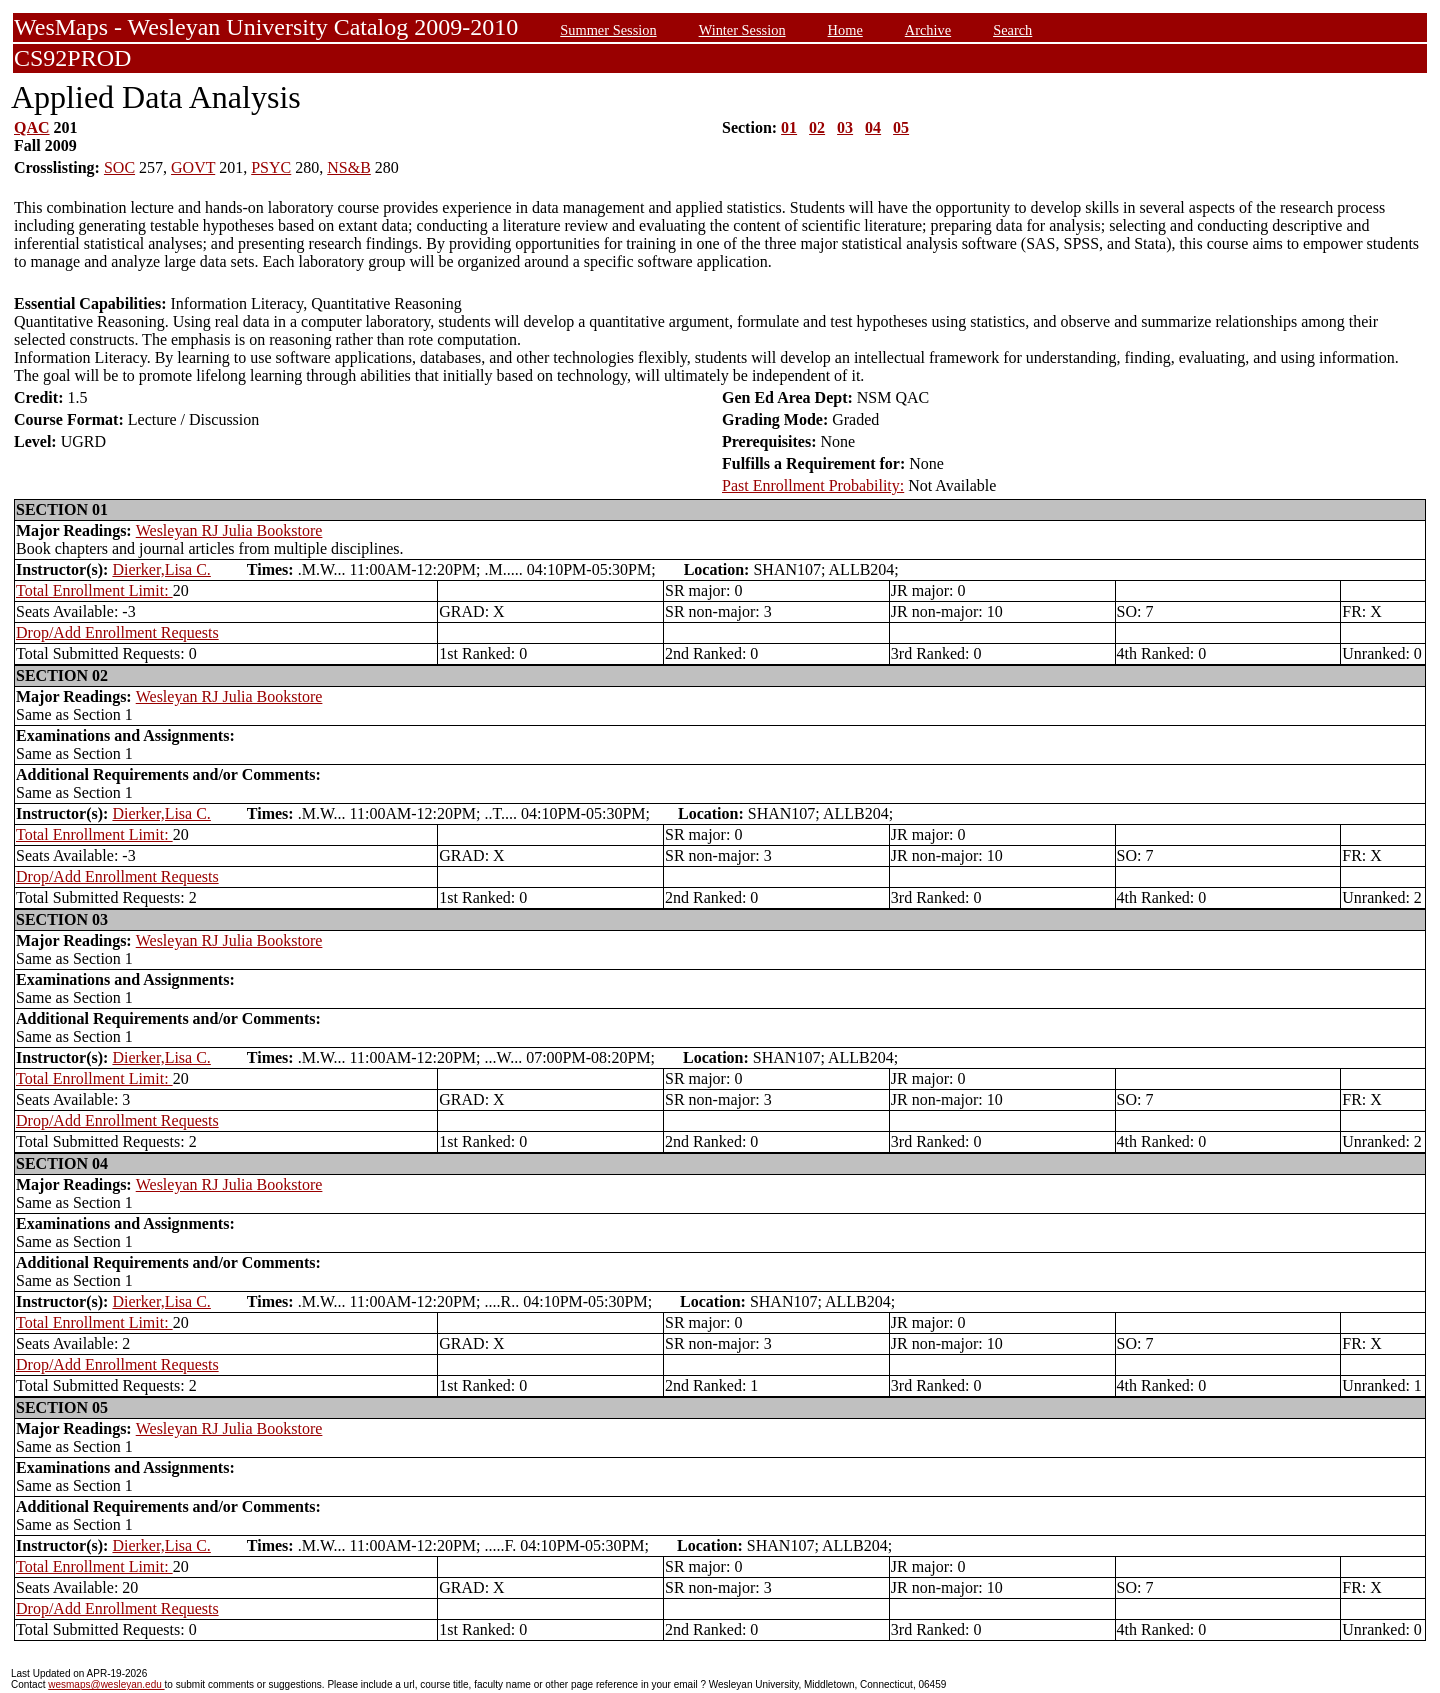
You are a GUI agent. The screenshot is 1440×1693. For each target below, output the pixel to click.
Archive (928, 30)
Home (845, 30)
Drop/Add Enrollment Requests (117, 632)
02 (817, 127)
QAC (32, 127)
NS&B (349, 167)
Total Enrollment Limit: (94, 590)
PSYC (271, 167)
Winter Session (742, 30)
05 (901, 127)
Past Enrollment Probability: (813, 485)
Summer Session (608, 30)
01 (789, 127)
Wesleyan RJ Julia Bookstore (229, 530)
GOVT (193, 167)
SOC (119, 167)
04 (873, 127)
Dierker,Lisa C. (161, 569)
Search (1012, 30)
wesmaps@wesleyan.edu (106, 1684)
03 (845, 127)
